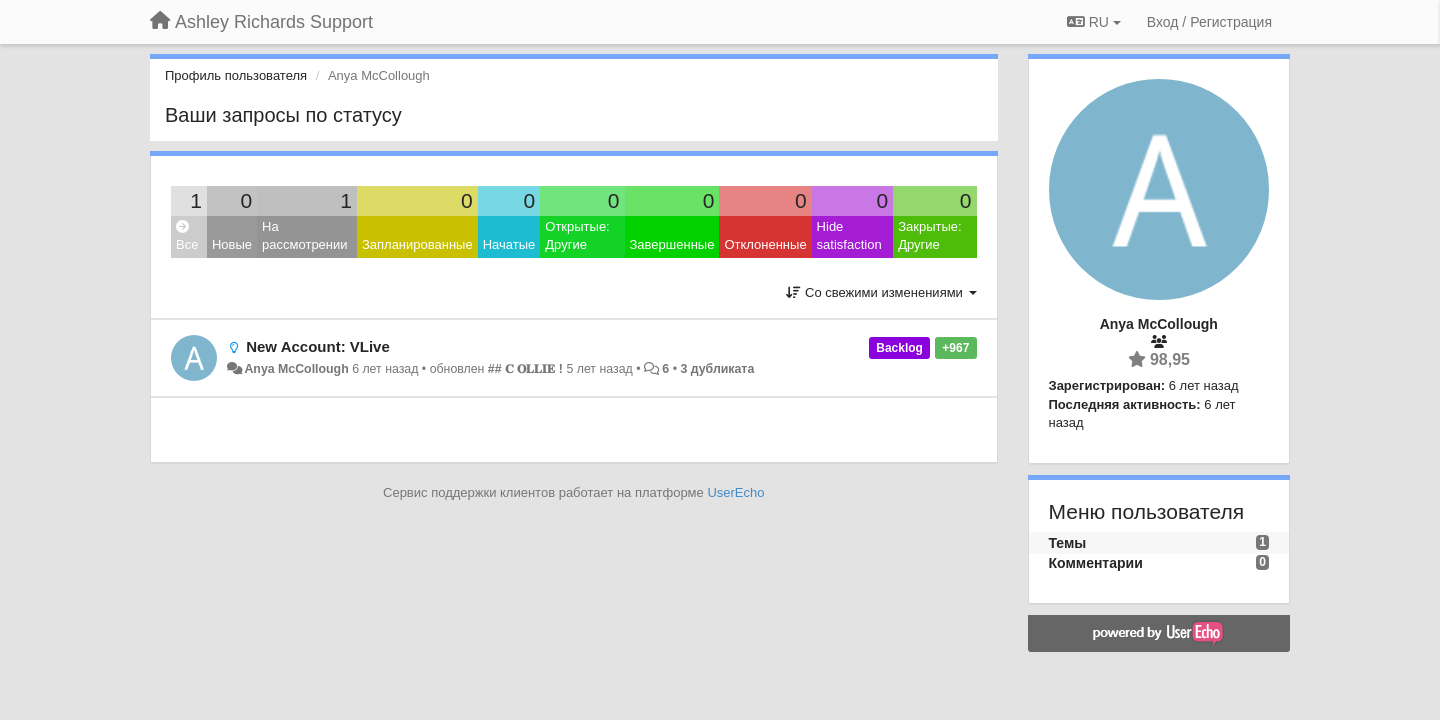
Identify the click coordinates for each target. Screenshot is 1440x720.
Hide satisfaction (849, 236)
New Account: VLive (318, 346)
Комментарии (1096, 563)
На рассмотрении (304, 236)
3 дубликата (717, 369)
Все (187, 236)
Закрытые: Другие (929, 236)
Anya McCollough (296, 369)
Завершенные (672, 244)
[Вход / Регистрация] (1209, 22)
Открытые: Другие (577, 236)
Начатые (509, 244)
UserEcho (735, 492)
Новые (232, 244)
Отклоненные (765, 244)
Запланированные (417, 244)
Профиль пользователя (236, 75)
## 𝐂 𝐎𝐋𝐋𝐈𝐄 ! (525, 369)
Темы (1068, 543)
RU (1094, 22)
